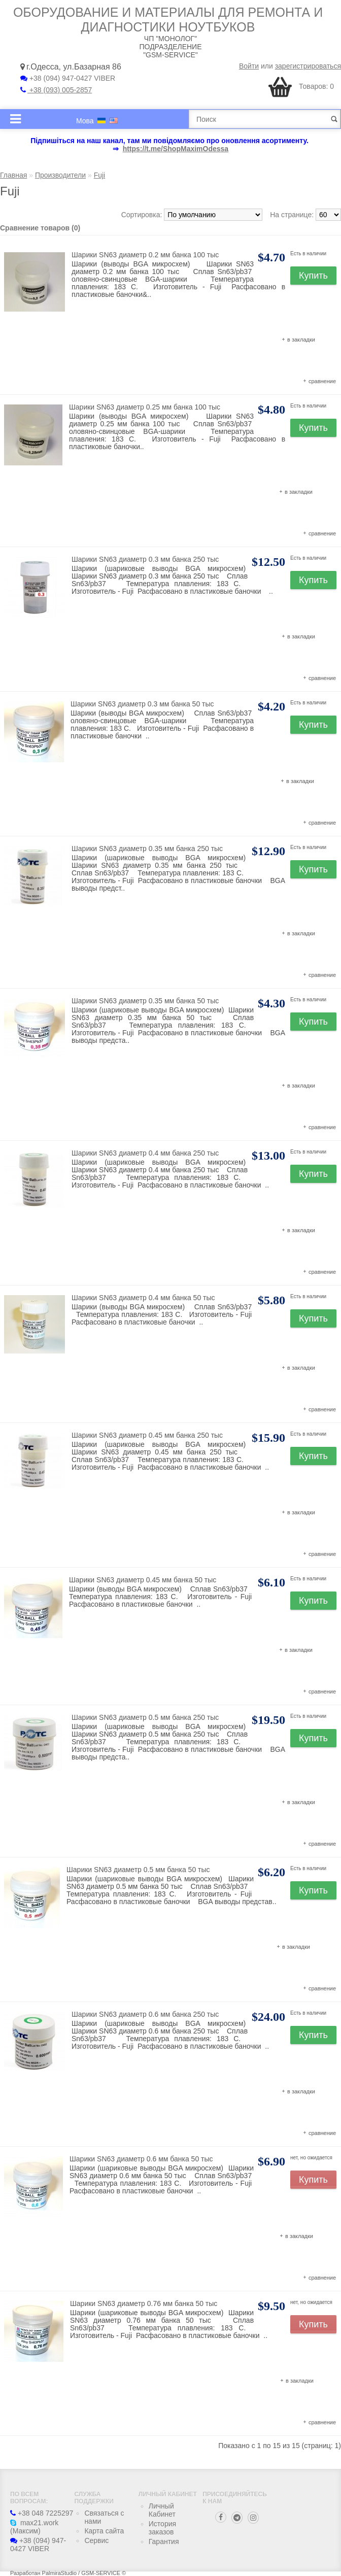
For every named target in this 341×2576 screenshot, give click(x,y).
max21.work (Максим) (34, 2527)
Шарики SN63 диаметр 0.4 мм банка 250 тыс (145, 1153)
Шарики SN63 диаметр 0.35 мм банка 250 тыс (147, 848)
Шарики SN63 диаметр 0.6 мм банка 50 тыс (141, 2159)
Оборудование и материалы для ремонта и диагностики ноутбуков (168, 19)
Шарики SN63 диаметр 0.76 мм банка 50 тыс (143, 2303)
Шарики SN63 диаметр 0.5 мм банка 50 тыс (138, 1870)
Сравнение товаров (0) (40, 228)
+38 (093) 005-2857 (56, 90)
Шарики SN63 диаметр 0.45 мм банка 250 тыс (147, 1435)
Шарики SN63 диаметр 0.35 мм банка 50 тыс (145, 1001)
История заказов (162, 2528)
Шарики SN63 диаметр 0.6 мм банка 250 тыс (145, 2014)
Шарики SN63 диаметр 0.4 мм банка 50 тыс (143, 1298)
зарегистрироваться (308, 66)
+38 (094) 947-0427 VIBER (67, 78)
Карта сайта (104, 2531)
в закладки (301, 339)
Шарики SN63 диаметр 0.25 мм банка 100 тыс (144, 407)
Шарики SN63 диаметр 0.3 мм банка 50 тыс (142, 704)
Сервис (96, 2540)
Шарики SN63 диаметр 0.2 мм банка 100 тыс (145, 255)
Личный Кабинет (162, 2510)
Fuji (100, 175)
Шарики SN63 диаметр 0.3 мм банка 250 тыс (145, 559)
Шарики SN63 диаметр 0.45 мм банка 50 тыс (142, 1580)
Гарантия (164, 2541)
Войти (249, 66)
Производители (60, 175)
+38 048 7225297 (41, 2513)
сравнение (322, 381)
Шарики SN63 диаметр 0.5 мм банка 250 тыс (145, 1717)
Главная (13, 175)
